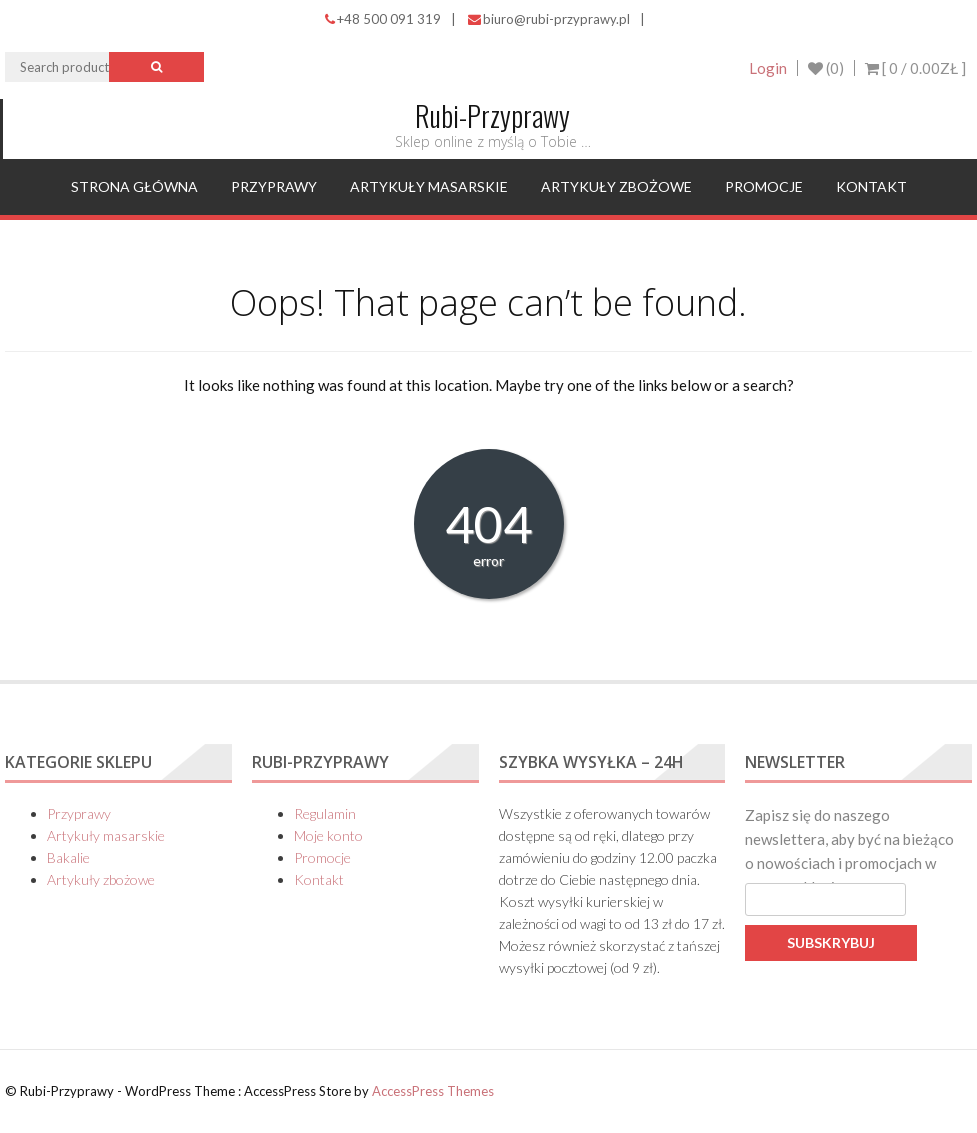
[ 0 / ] (915, 68)
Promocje (764, 186)
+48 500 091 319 (383, 19)
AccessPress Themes (433, 1091)
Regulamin (325, 813)
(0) (826, 68)
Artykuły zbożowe (616, 186)
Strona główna (134, 186)
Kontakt (871, 186)
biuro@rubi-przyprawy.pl (549, 19)
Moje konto (328, 835)
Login (768, 68)
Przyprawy (274, 186)
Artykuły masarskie (429, 186)
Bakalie (68, 857)
